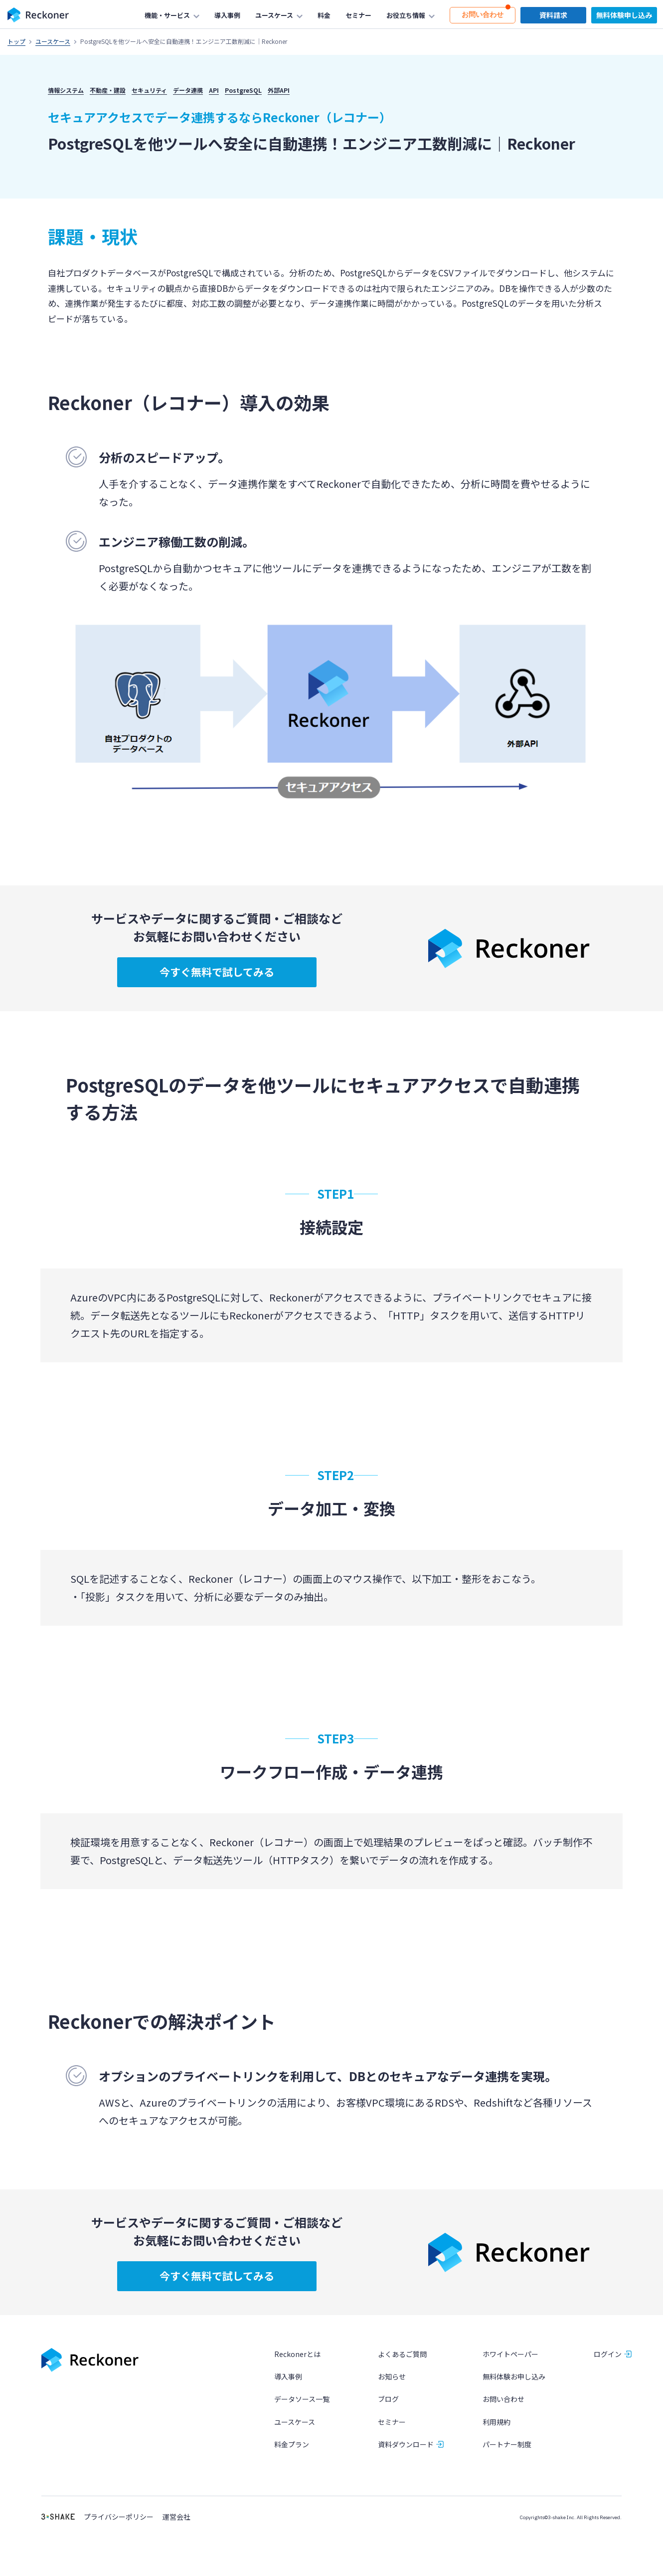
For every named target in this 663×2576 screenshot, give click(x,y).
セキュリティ (149, 90)
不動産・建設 (108, 90)
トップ (16, 41)
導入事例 (288, 2388)
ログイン (608, 2366)
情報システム (66, 90)
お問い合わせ (503, 2411)
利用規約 (496, 2433)
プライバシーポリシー (119, 2528)
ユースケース (52, 41)
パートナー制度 (507, 2456)
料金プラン (291, 2456)
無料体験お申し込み (514, 2388)
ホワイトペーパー (510, 2366)
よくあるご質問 (402, 2366)
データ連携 (188, 90)
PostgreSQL (243, 90)
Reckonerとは (297, 2366)
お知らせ (392, 2388)
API (214, 90)
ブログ (388, 2411)
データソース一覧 (302, 2411)
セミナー (392, 2433)
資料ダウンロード (406, 2456)
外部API (279, 90)
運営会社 (176, 2528)
